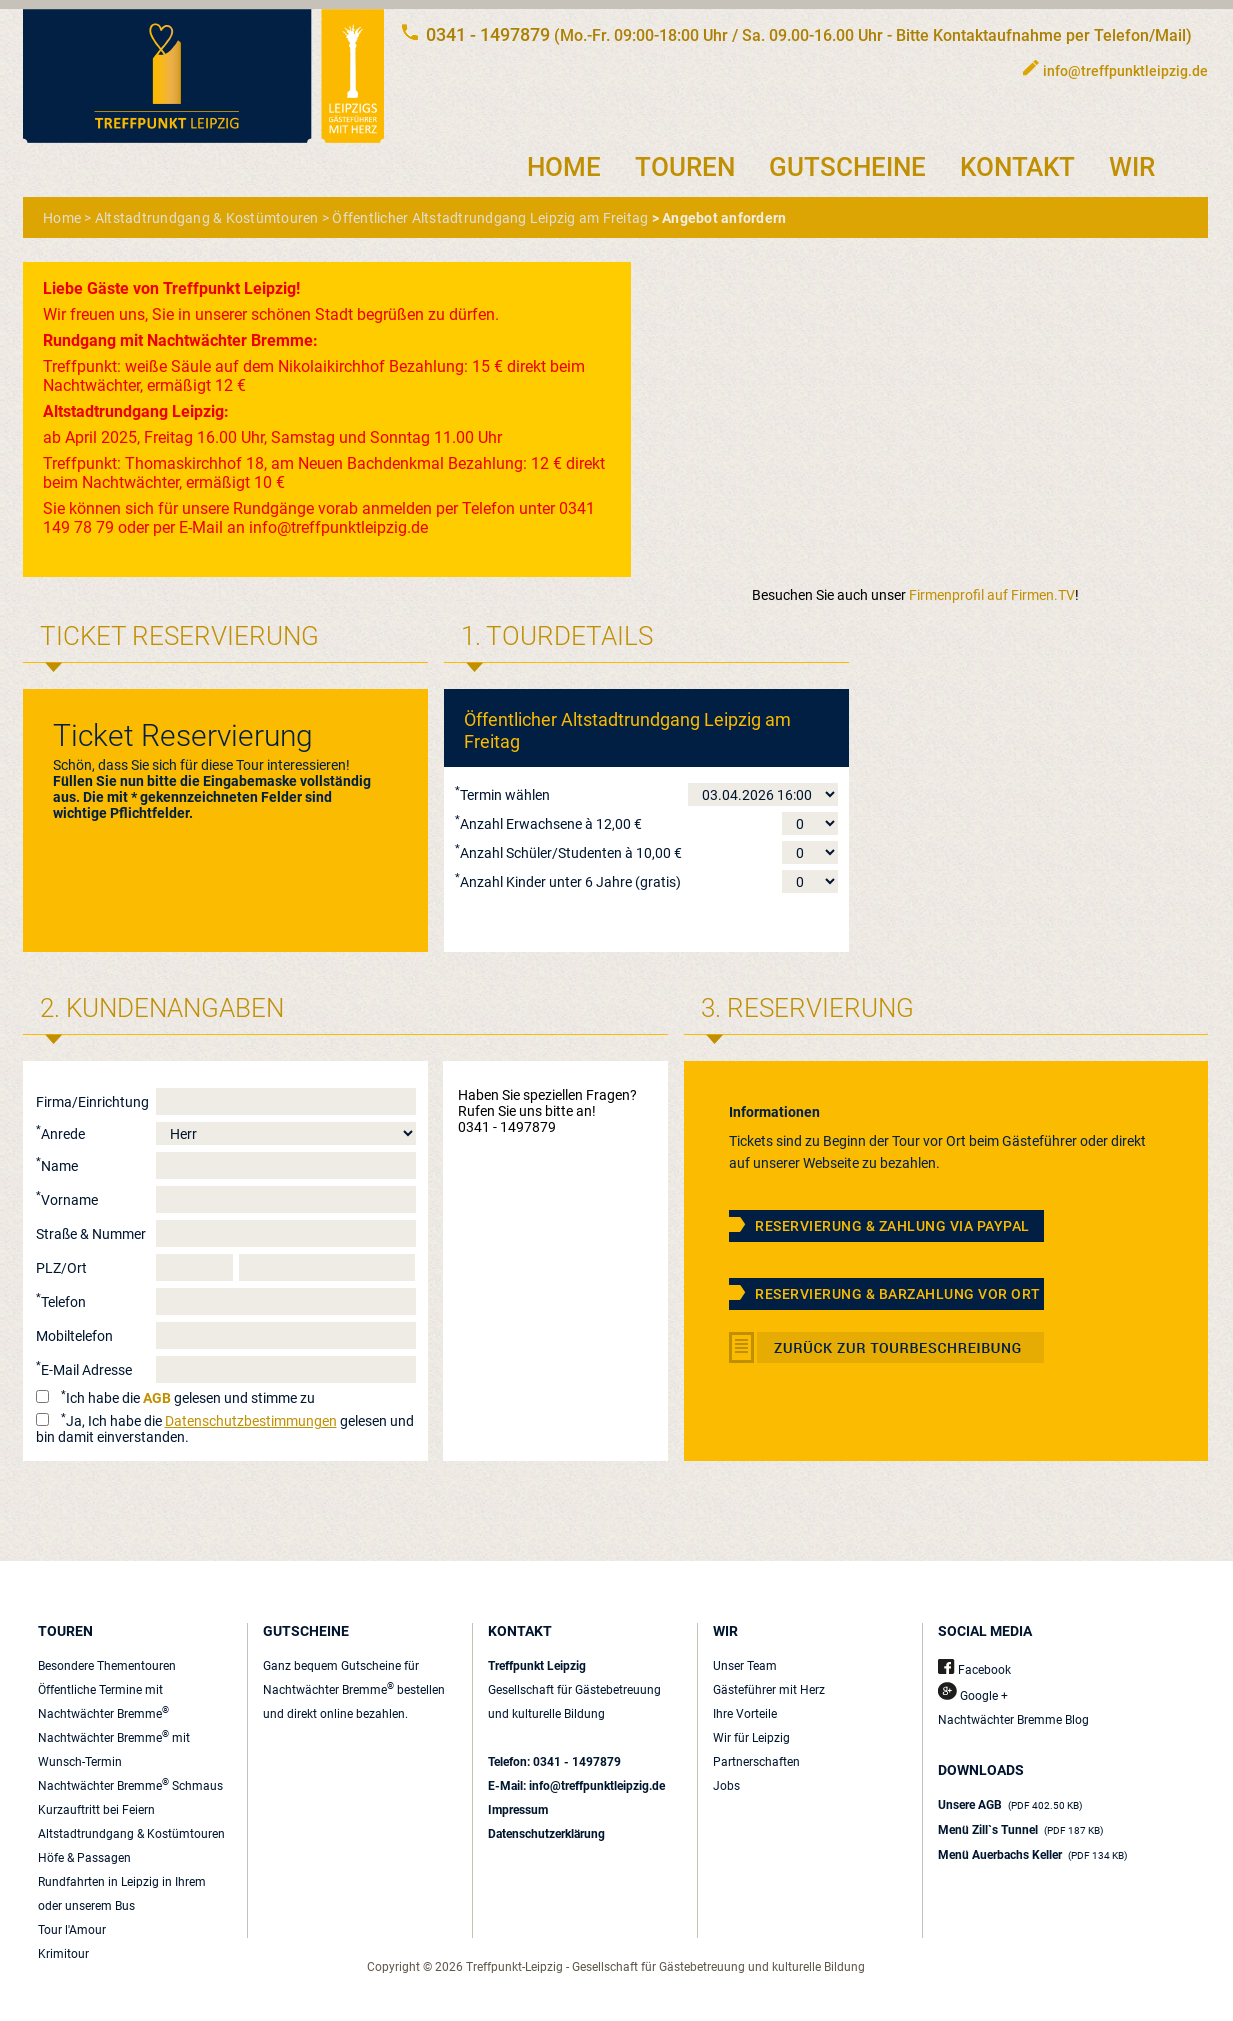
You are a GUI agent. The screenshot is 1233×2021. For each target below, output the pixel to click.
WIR (1132, 167)
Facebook (974, 1670)
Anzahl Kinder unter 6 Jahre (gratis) (568, 882)
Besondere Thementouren (107, 1666)
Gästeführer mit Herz (769, 1690)
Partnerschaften (756, 1762)
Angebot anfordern (724, 218)
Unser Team (745, 1666)
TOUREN (685, 167)
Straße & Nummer (91, 1234)
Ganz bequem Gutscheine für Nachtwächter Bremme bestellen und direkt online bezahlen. (354, 1690)
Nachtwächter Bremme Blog (1013, 1720)
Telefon (61, 1302)
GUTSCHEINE (847, 167)
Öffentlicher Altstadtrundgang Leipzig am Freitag (490, 218)
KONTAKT (1017, 167)
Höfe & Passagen (84, 1858)
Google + (973, 1696)
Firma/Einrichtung (92, 1102)
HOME (564, 167)
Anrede (60, 1134)
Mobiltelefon (74, 1336)
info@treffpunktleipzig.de (1125, 71)
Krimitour (63, 1954)
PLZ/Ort (61, 1268)
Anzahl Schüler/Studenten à (568, 853)
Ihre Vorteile (745, 1714)
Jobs (726, 1786)
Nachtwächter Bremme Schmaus (130, 1786)
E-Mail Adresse (84, 1370)
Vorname (67, 1200)
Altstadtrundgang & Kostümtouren (207, 218)
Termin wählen (502, 795)
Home (62, 218)
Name (57, 1166)
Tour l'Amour (72, 1930)
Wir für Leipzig (751, 1738)
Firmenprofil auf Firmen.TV (992, 595)
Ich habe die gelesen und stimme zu (188, 1398)
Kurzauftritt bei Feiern (96, 1810)
